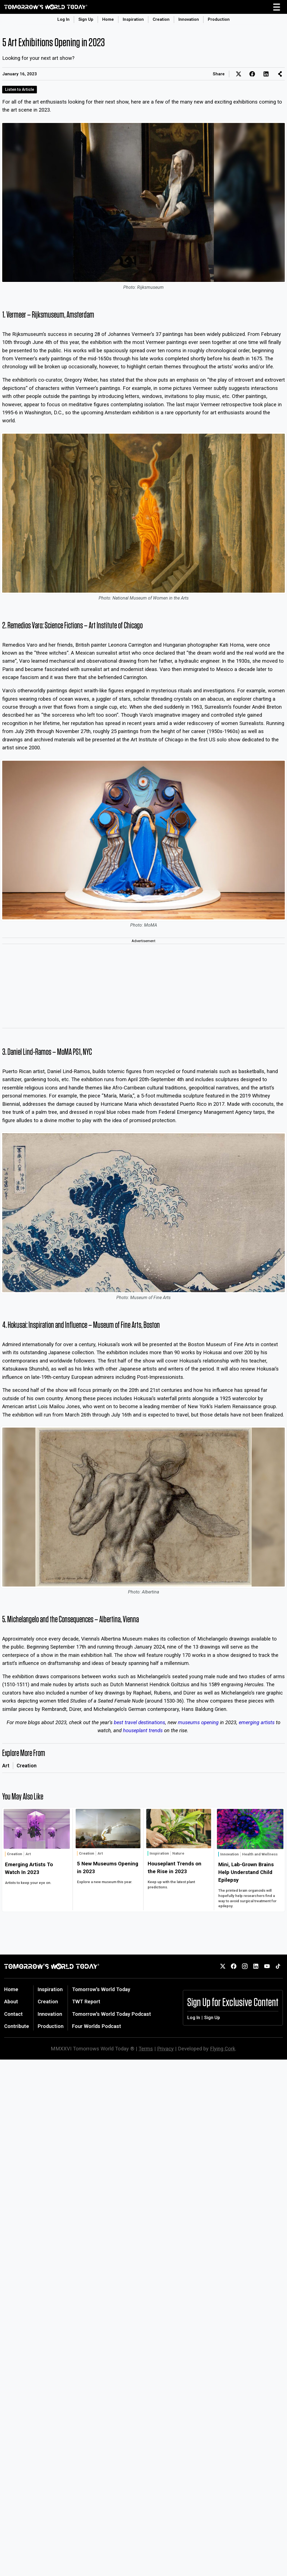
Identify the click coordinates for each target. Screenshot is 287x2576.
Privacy (165, 2048)
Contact (13, 2014)
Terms (146, 2048)
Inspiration (133, 19)
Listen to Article (19, 89)
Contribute (16, 2026)
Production (219, 19)
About (11, 2001)
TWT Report (86, 2001)
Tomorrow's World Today (101, 1989)
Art (5, 1765)
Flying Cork (222, 2048)
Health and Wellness (260, 1854)
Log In (63, 19)
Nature (178, 1853)
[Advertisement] (143, 986)
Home (108, 19)
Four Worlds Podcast (96, 2026)
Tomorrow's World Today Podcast (111, 2014)
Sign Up (85, 19)
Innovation (188, 19)
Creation (161, 19)
